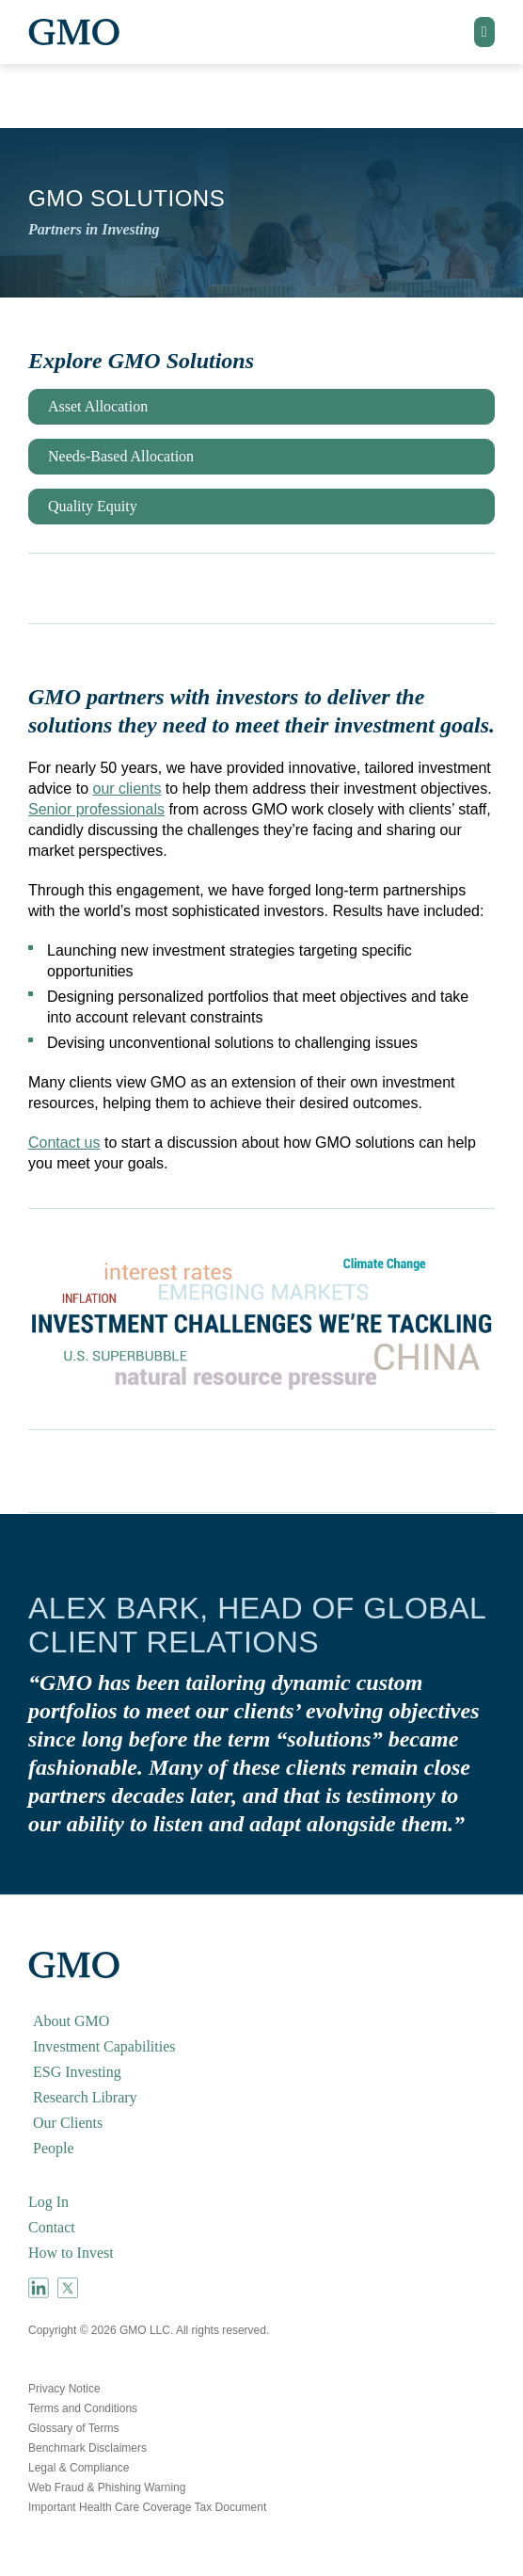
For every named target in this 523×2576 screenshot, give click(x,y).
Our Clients (68, 2123)
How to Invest (71, 2253)
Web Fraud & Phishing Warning (106, 2487)
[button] (484, 32)
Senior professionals (96, 809)
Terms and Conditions (82, 2408)
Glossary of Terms (73, 2428)
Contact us (64, 1143)
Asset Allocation (98, 406)
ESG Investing (77, 2072)
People (53, 2148)
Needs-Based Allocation (121, 456)
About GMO (71, 2021)
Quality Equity (92, 506)
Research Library (85, 2097)
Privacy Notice (64, 2388)
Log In (48, 2202)
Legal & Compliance (78, 2467)
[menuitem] (261, 2021)
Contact (51, 2227)
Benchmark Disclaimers (87, 2448)
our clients (126, 789)
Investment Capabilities (104, 2046)
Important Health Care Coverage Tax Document (147, 2507)
